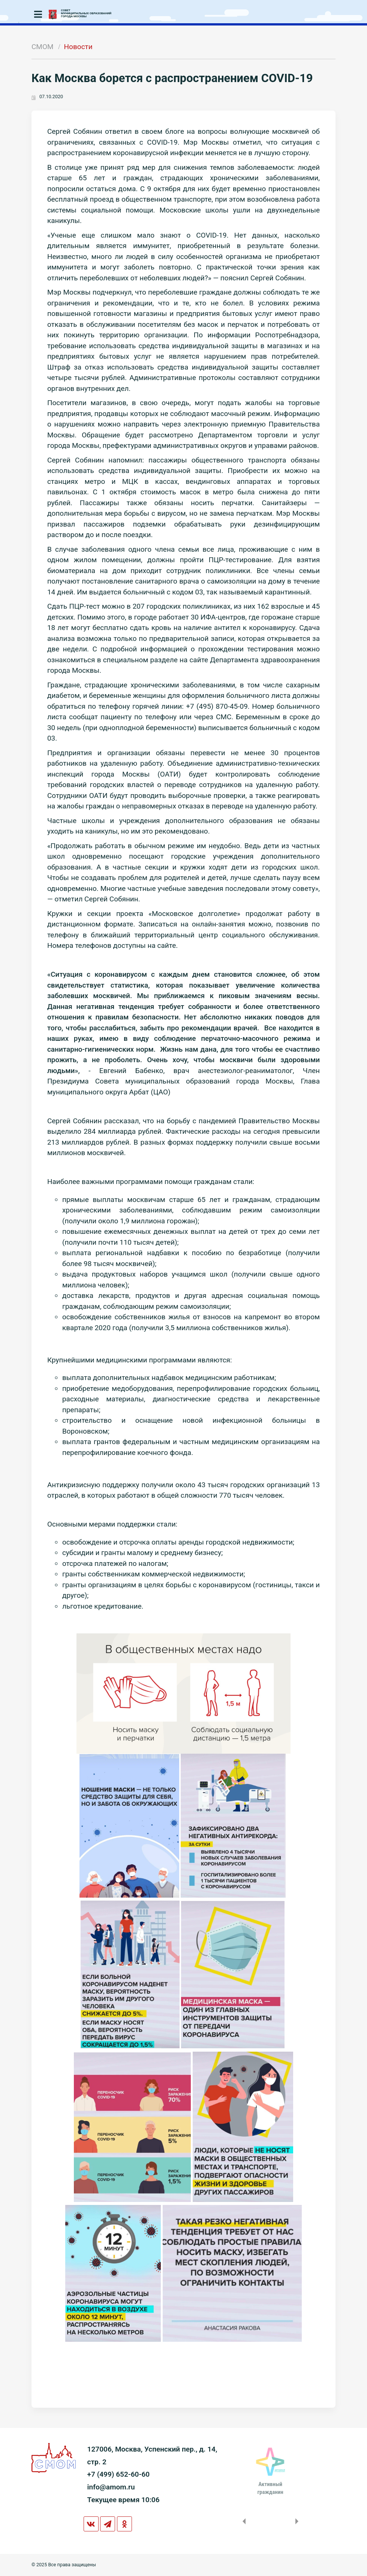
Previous (243, 2521)
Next (298, 2521)
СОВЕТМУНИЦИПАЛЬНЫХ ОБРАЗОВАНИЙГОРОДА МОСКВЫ (86, 13)
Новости (78, 46)
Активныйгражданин (270, 2488)
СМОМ (42, 46)
